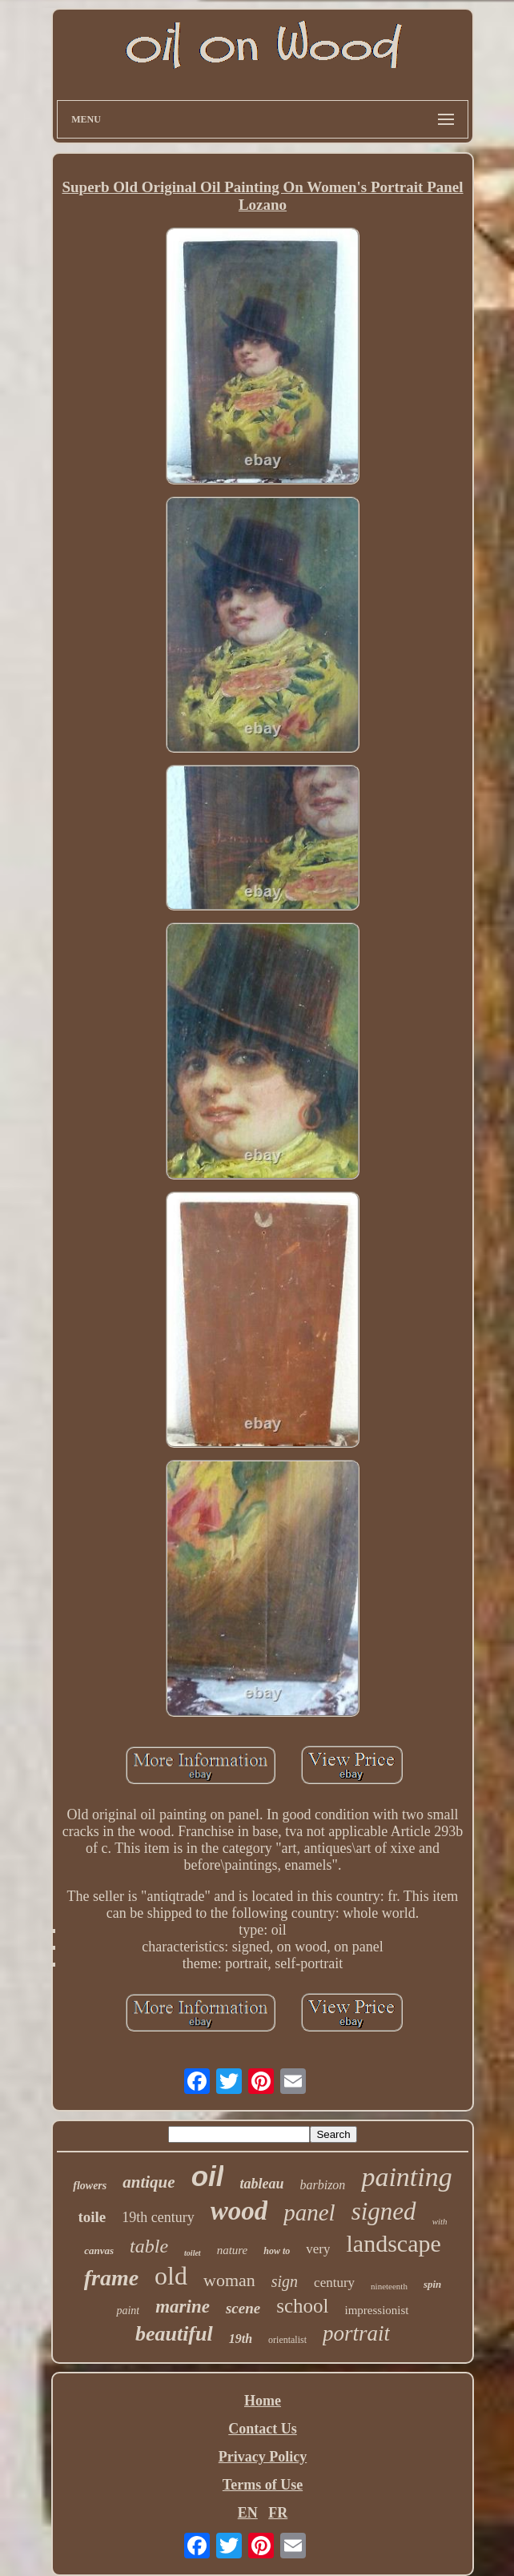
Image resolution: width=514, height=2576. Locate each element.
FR (277, 2513)
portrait (356, 2333)
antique (148, 2182)
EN (248, 2513)
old (171, 2275)
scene (243, 2308)
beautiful (174, 2333)
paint (127, 2311)
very (318, 2249)
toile (92, 2216)
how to (276, 2251)
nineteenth (389, 2286)
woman (229, 2280)
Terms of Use (263, 2485)
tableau (261, 2184)
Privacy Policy (263, 2457)
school (302, 2306)
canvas (99, 2250)
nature (232, 2250)
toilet (192, 2252)
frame (111, 2277)
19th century (158, 2217)
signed (383, 2211)
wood (239, 2210)
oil (207, 2176)
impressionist (377, 2310)
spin (432, 2284)
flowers (89, 2186)
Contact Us (262, 2429)
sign (284, 2281)
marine (182, 2307)
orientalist (287, 2339)
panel (309, 2212)
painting (406, 2177)
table (149, 2246)
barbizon (322, 2185)
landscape (393, 2243)
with (440, 2221)
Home (262, 2401)
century (334, 2282)
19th (240, 2338)
